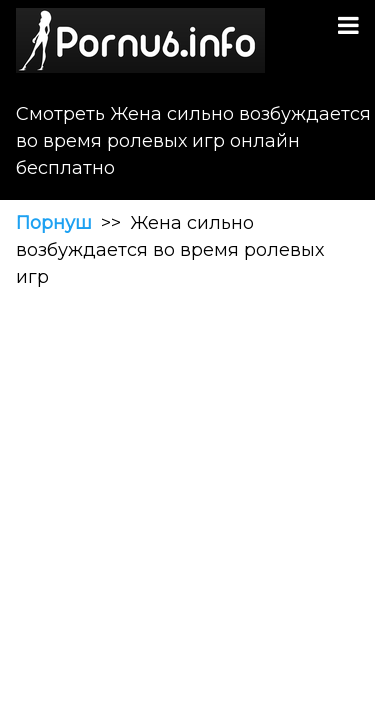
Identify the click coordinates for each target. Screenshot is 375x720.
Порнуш (54, 223)
